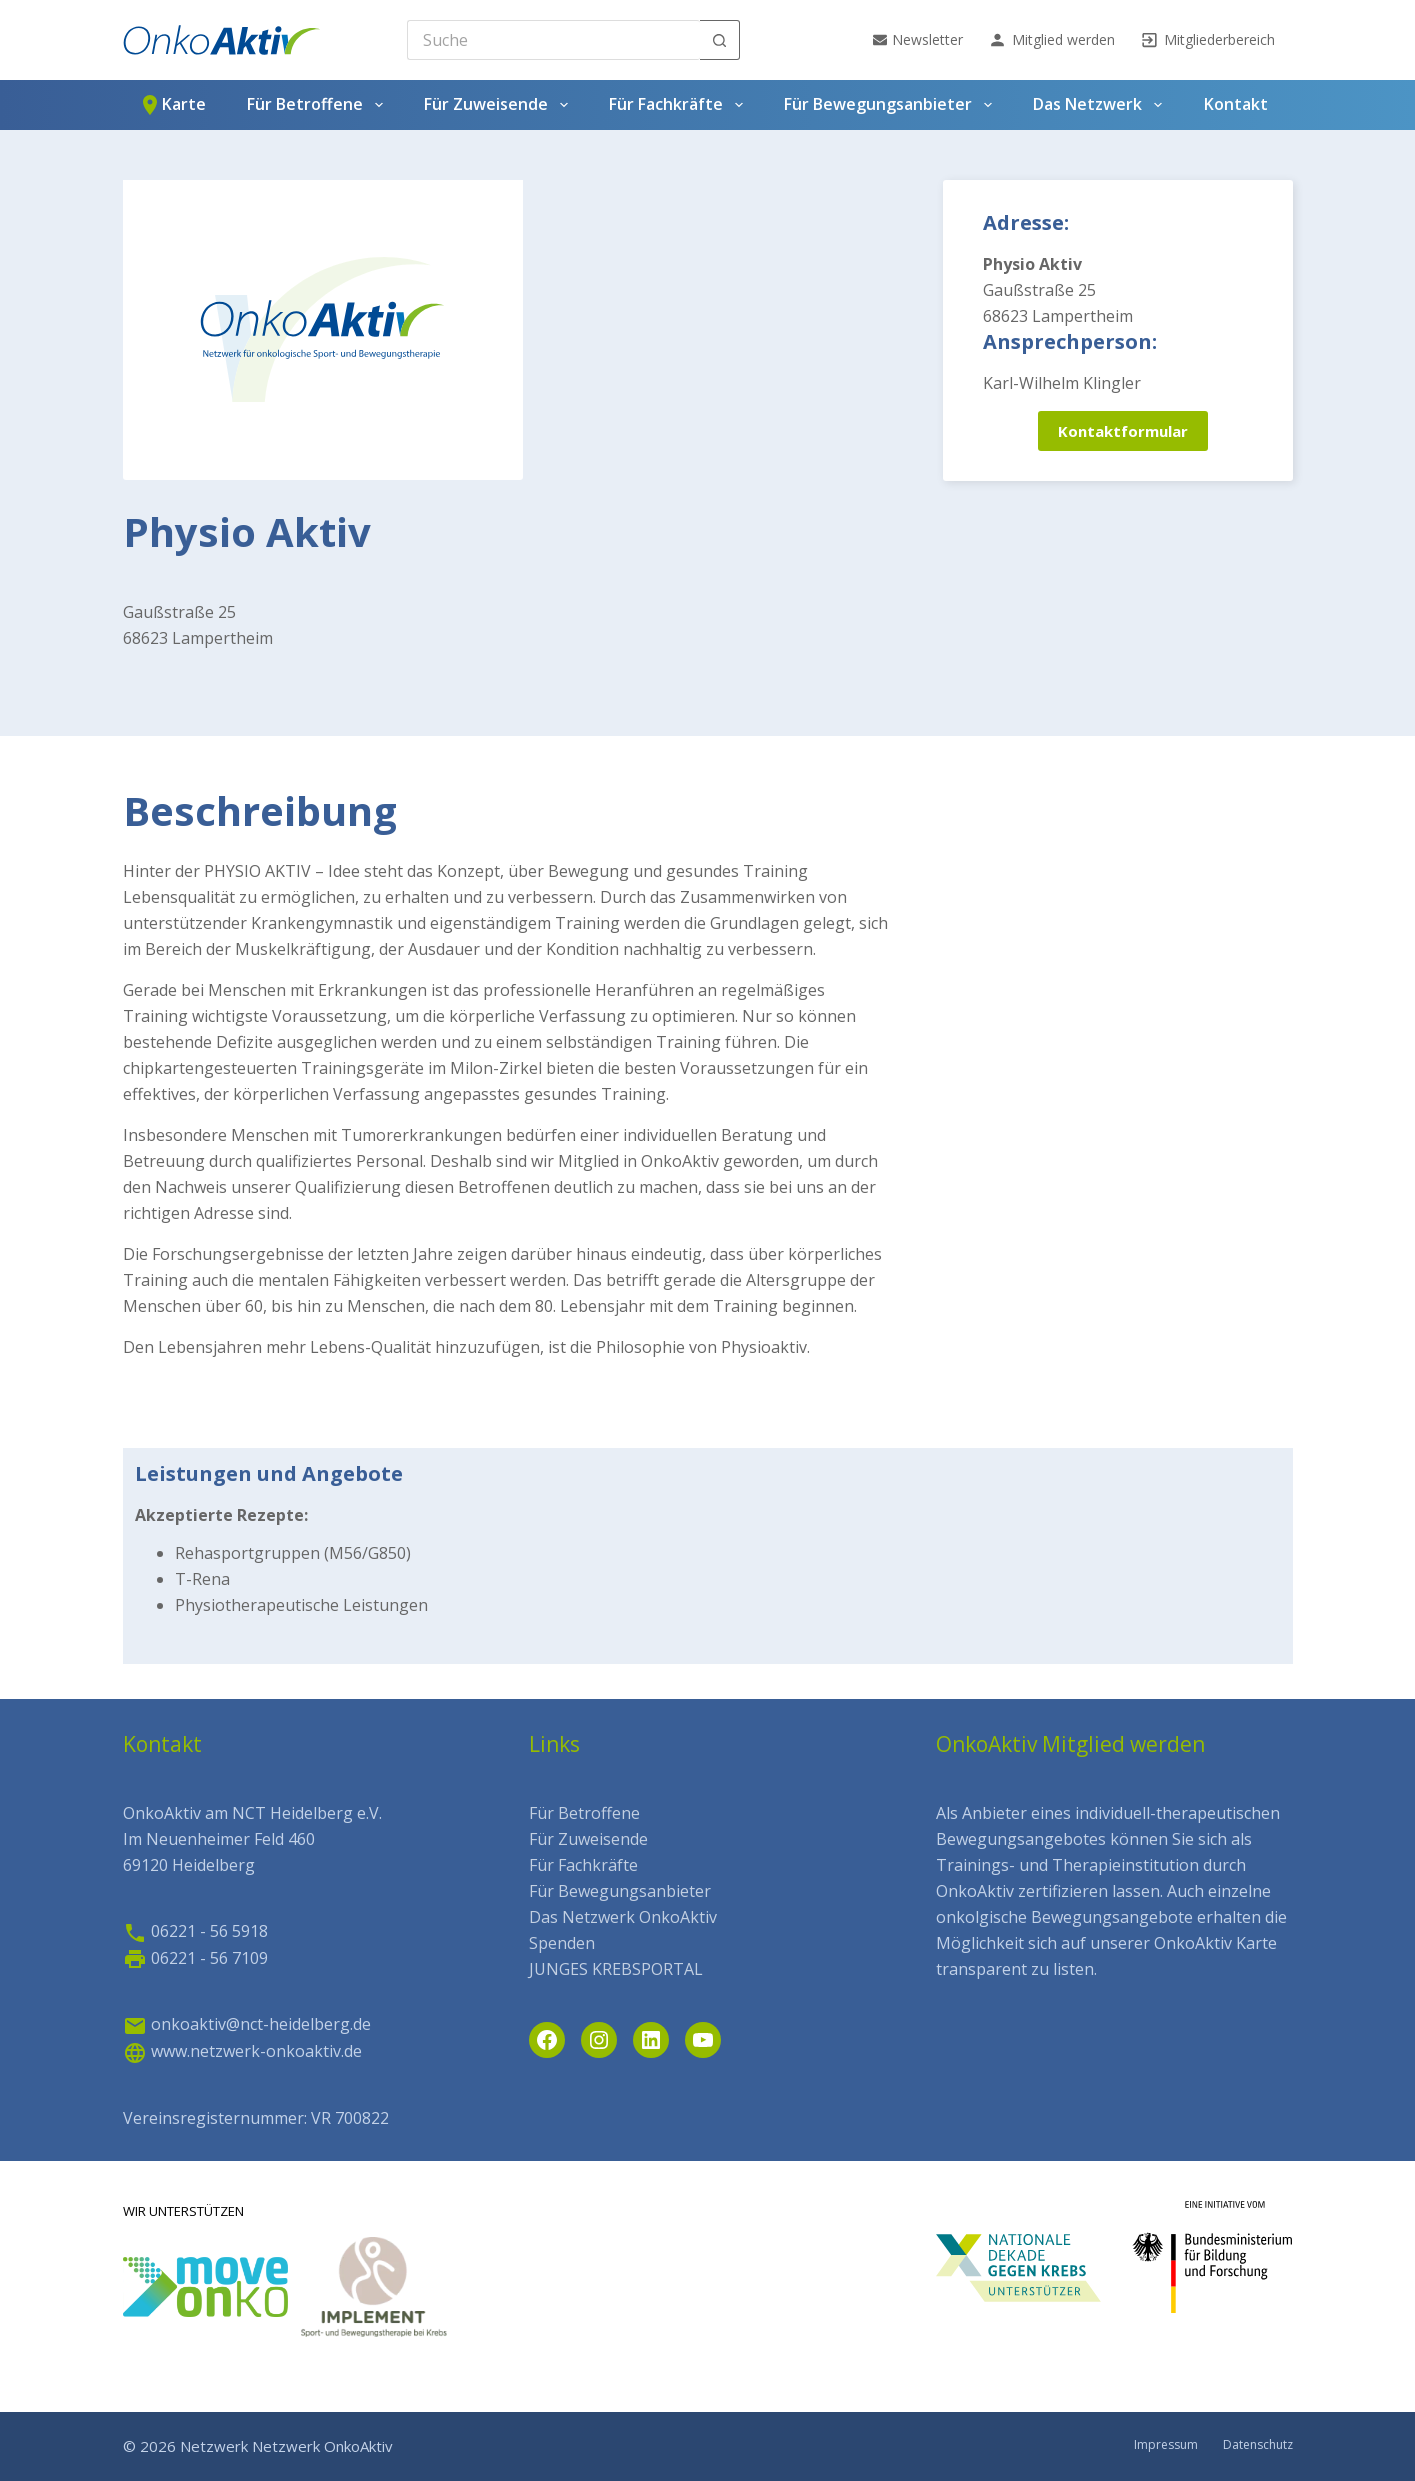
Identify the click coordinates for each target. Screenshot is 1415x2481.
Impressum (1166, 2445)
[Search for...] (553, 40)
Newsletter (918, 39)
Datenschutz (1258, 2445)
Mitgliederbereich (1207, 40)
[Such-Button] (720, 40)
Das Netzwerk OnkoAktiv (623, 1917)
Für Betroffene (318, 105)
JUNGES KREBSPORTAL (616, 1969)
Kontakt (1236, 104)
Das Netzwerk (1101, 105)
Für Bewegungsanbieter (891, 105)
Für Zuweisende (499, 105)
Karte (172, 105)
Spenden (562, 1943)
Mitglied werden (1051, 40)
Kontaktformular (1123, 431)
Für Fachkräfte (679, 105)
